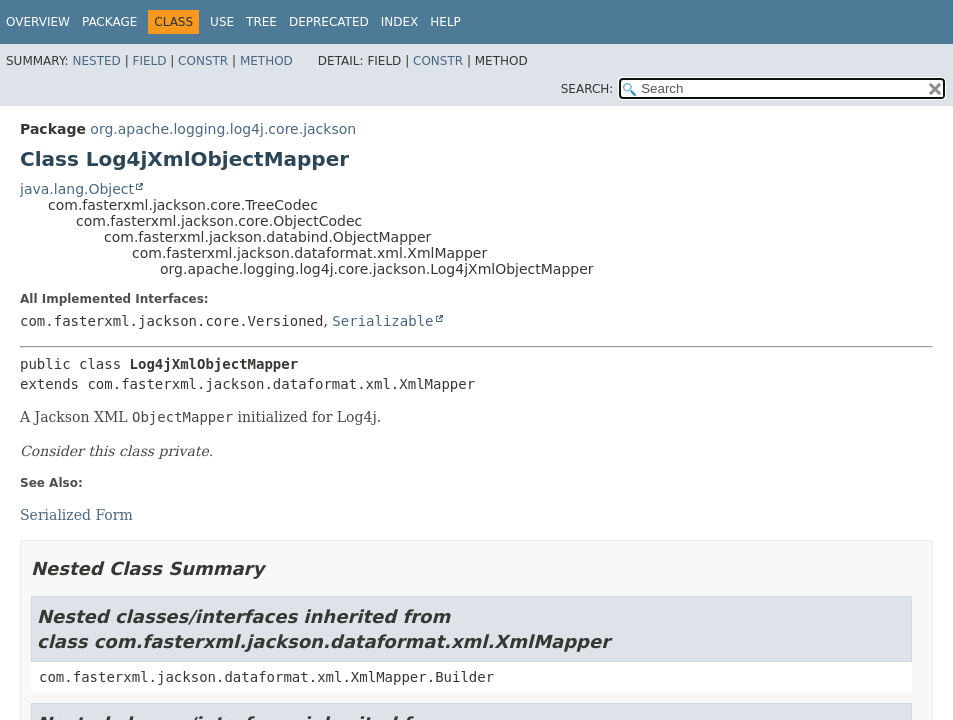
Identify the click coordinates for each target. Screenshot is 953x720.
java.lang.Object (77, 189)
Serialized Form (76, 515)
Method (266, 61)
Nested (96, 61)
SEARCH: (587, 89)
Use (222, 22)
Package (109, 22)
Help (445, 22)
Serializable (382, 321)
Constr (203, 61)
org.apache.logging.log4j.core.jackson (223, 129)
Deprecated (329, 22)
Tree (261, 22)
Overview (38, 22)
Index (400, 22)
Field (149, 61)
